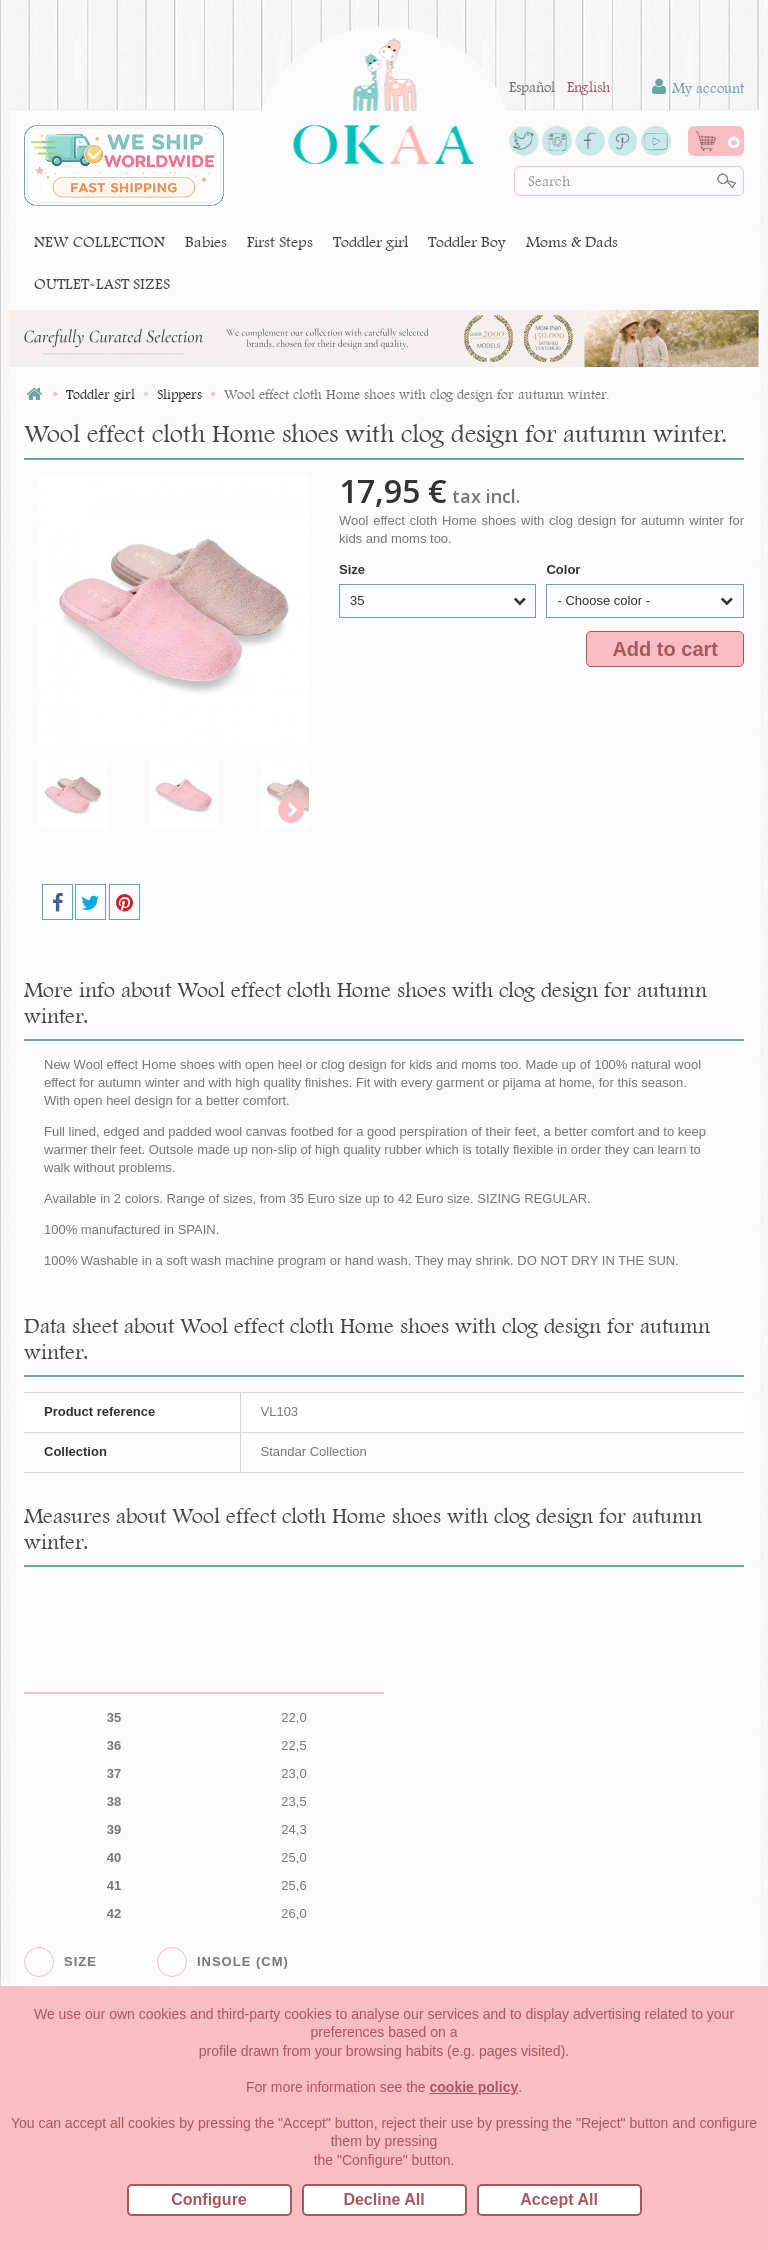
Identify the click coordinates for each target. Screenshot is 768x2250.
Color (565, 569)
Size (354, 569)
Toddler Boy (467, 241)
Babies (206, 241)
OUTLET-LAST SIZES (102, 283)
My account (698, 87)
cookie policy (474, 2087)
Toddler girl (370, 241)
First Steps (280, 241)
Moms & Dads (572, 241)
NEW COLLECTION (99, 241)
